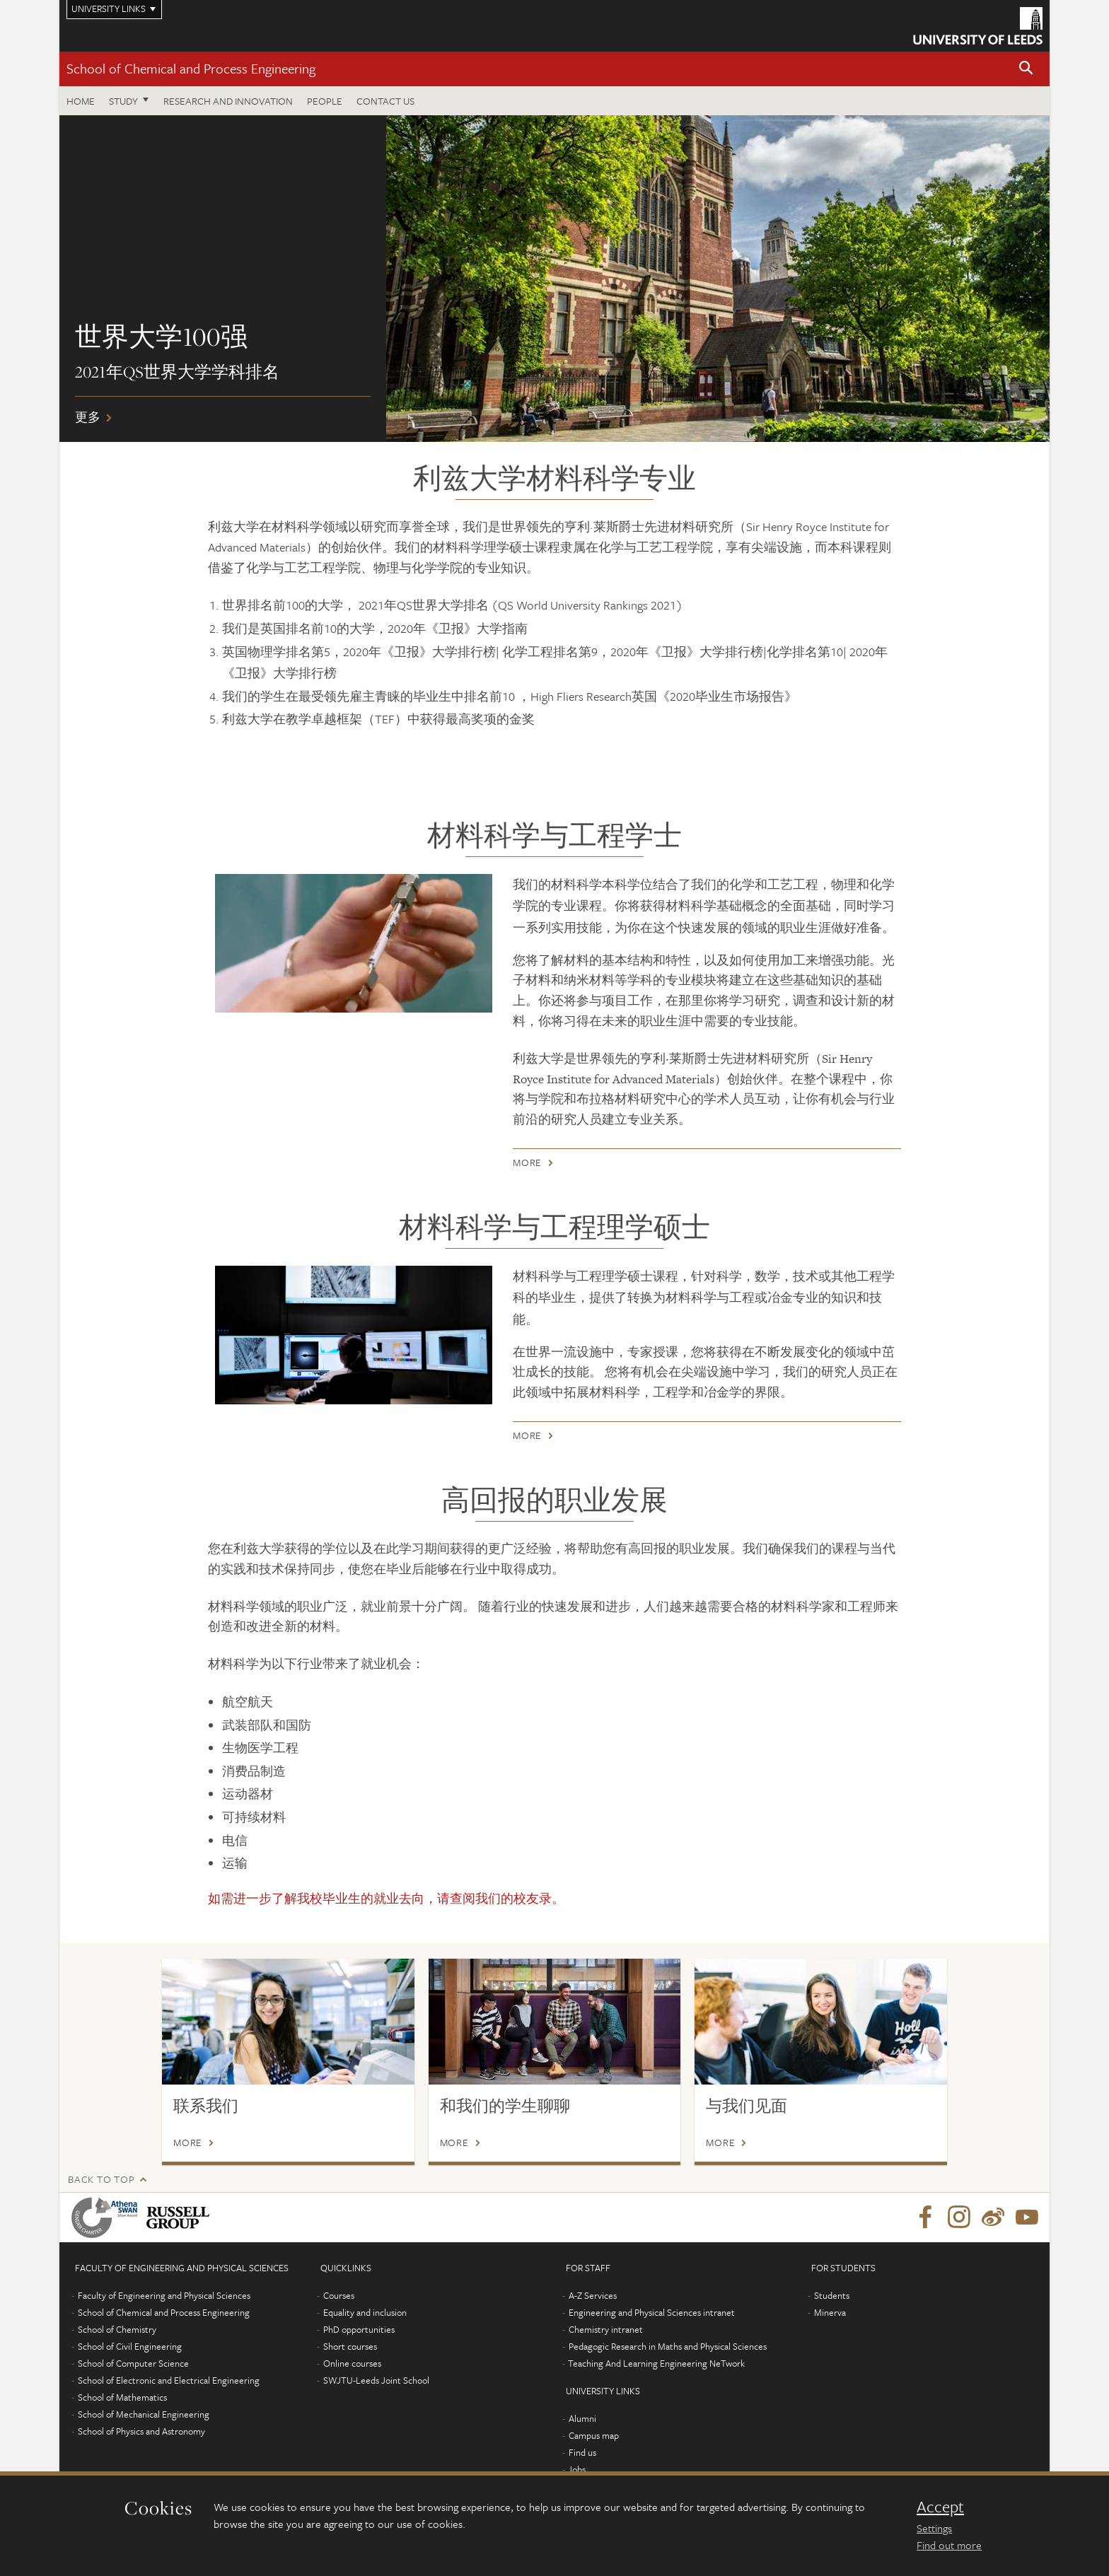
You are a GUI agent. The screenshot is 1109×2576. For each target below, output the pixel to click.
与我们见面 (746, 2105)
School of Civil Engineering (130, 2346)
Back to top (101, 2179)
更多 (554, 278)
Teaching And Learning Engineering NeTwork (656, 2363)
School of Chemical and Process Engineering (190, 68)
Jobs (577, 2469)
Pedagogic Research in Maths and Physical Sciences (668, 2346)
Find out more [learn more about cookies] (949, 2545)
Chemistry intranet (606, 2329)
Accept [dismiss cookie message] (940, 2506)
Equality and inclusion (365, 2312)
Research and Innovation (228, 100)
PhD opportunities (359, 2329)
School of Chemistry (117, 2329)
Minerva (830, 2312)
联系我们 (205, 2105)
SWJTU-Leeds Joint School (376, 2380)
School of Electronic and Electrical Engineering (169, 2380)
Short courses (350, 2346)
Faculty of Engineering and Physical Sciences (164, 2295)
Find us (582, 2452)
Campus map (594, 2435)
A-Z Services (593, 2295)
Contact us (385, 100)
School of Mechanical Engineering (143, 2414)
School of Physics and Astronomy (141, 2431)
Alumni (582, 2418)
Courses (338, 2295)
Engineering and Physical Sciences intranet (652, 2312)
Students (831, 2295)
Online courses (352, 2363)
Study (123, 100)
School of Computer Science (133, 2363)
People (324, 100)
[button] (1026, 68)
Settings (934, 2528)
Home (80, 100)
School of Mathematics (122, 2397)
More (527, 1165)
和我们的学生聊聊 (505, 2105)
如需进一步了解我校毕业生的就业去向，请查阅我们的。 (386, 1898)
